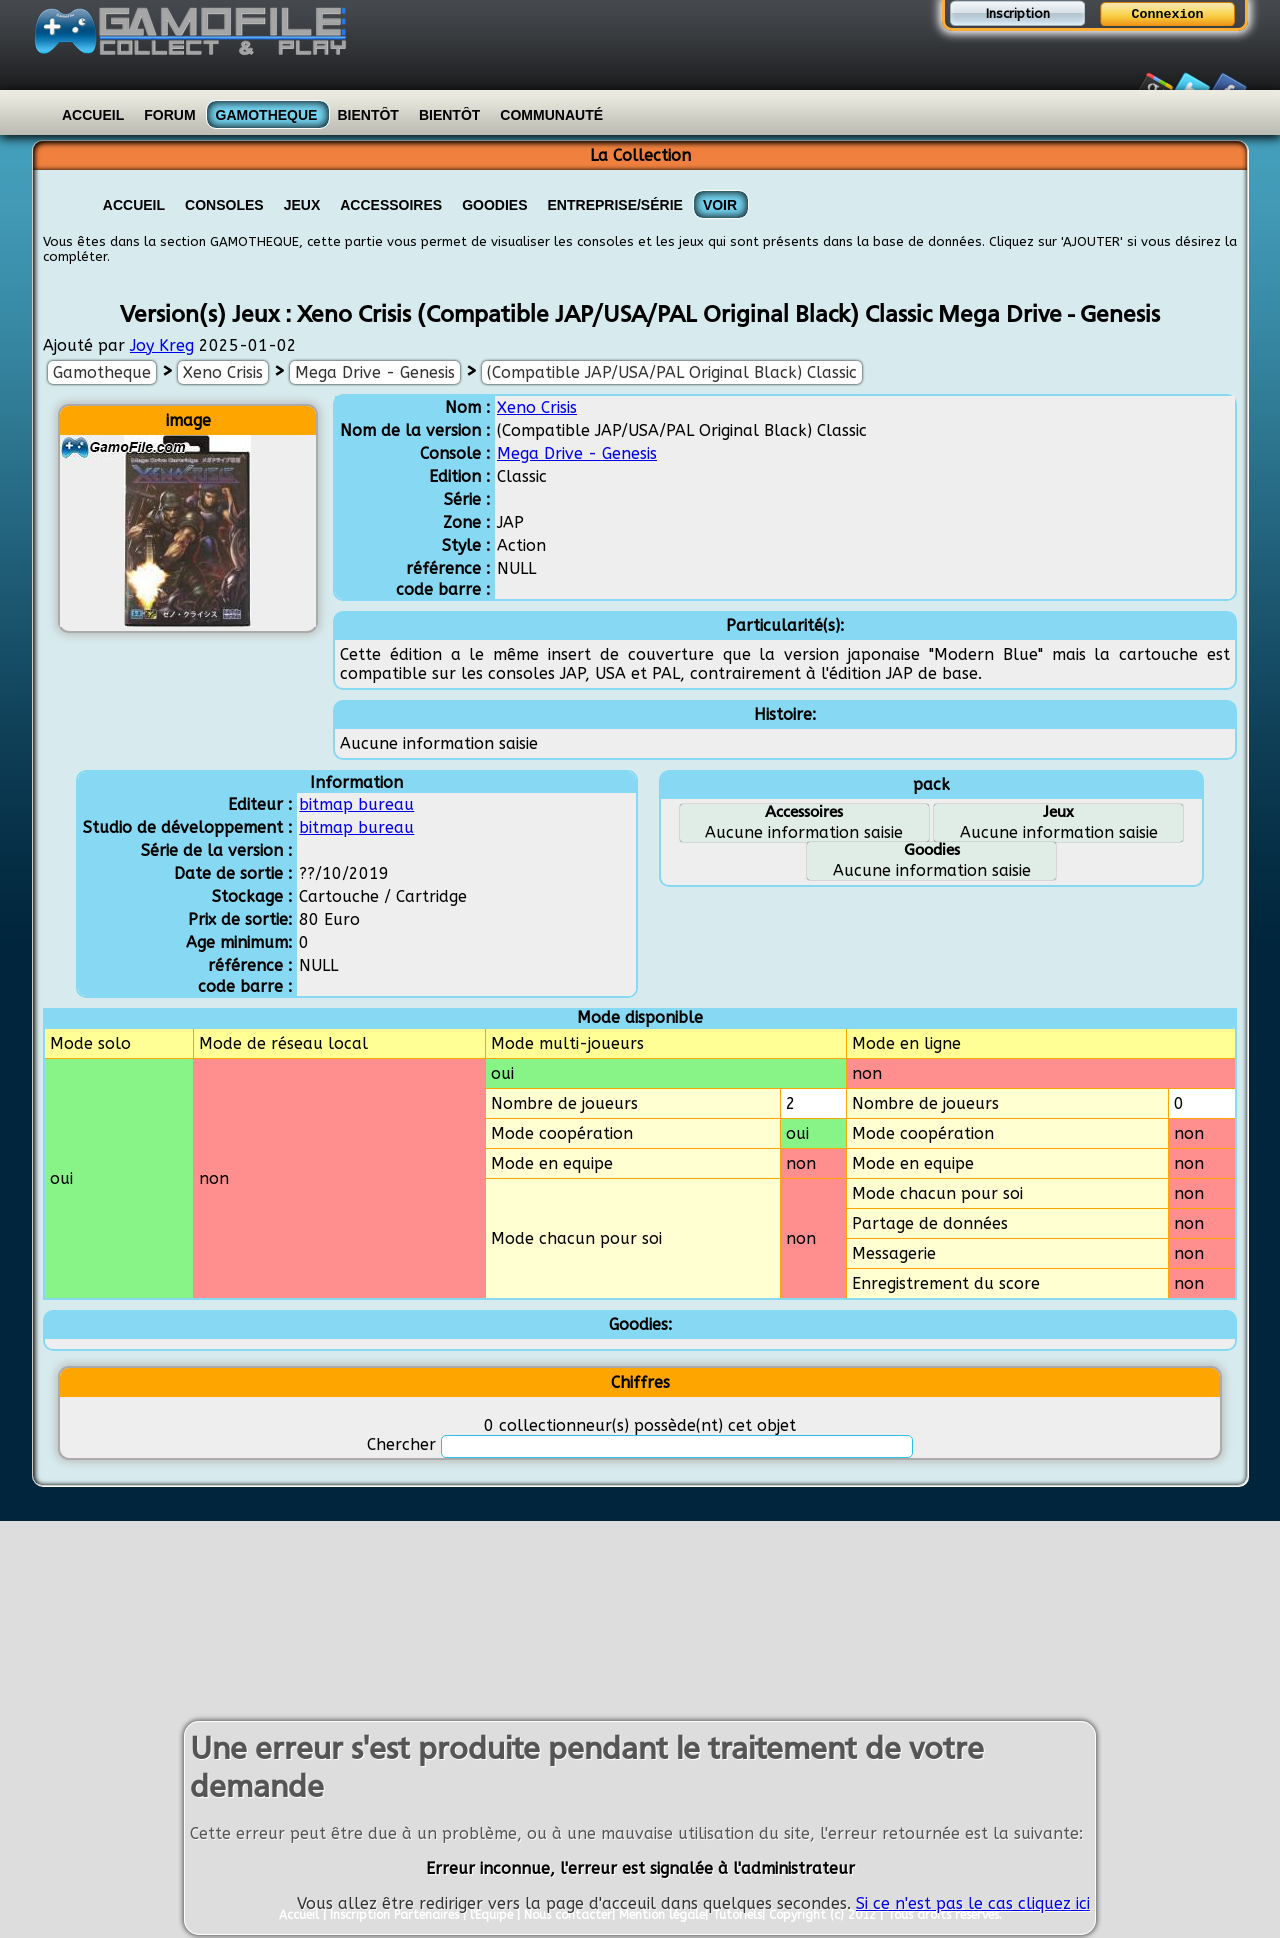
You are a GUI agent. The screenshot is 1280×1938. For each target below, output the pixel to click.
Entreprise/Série (615, 205)
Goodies (494, 205)
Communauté (551, 115)
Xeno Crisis (223, 372)
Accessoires (391, 205)
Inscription (1018, 13)
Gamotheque (267, 115)
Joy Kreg (162, 345)
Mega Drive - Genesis (375, 372)
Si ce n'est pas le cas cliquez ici (973, 1906)
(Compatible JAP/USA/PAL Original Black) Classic (672, 372)
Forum (169, 115)
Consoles (224, 205)
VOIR (720, 205)
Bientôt (367, 115)
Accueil (93, 115)
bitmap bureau (356, 804)
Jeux (302, 205)
